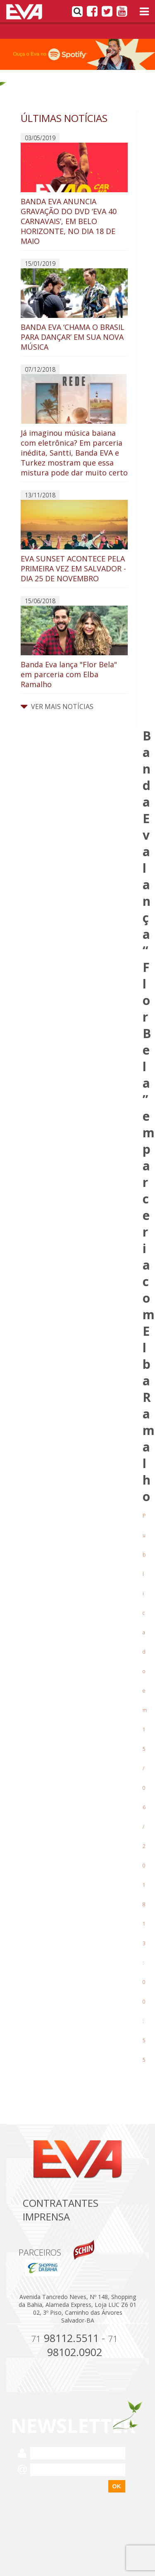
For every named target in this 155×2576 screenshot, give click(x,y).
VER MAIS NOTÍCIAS (57, 706)
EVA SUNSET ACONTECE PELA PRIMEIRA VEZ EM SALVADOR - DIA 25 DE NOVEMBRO (74, 541)
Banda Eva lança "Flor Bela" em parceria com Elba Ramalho (74, 647)
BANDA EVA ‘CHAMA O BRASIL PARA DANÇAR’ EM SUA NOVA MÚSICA (74, 310)
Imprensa (46, 2216)
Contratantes (60, 2203)
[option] (77, 54)
